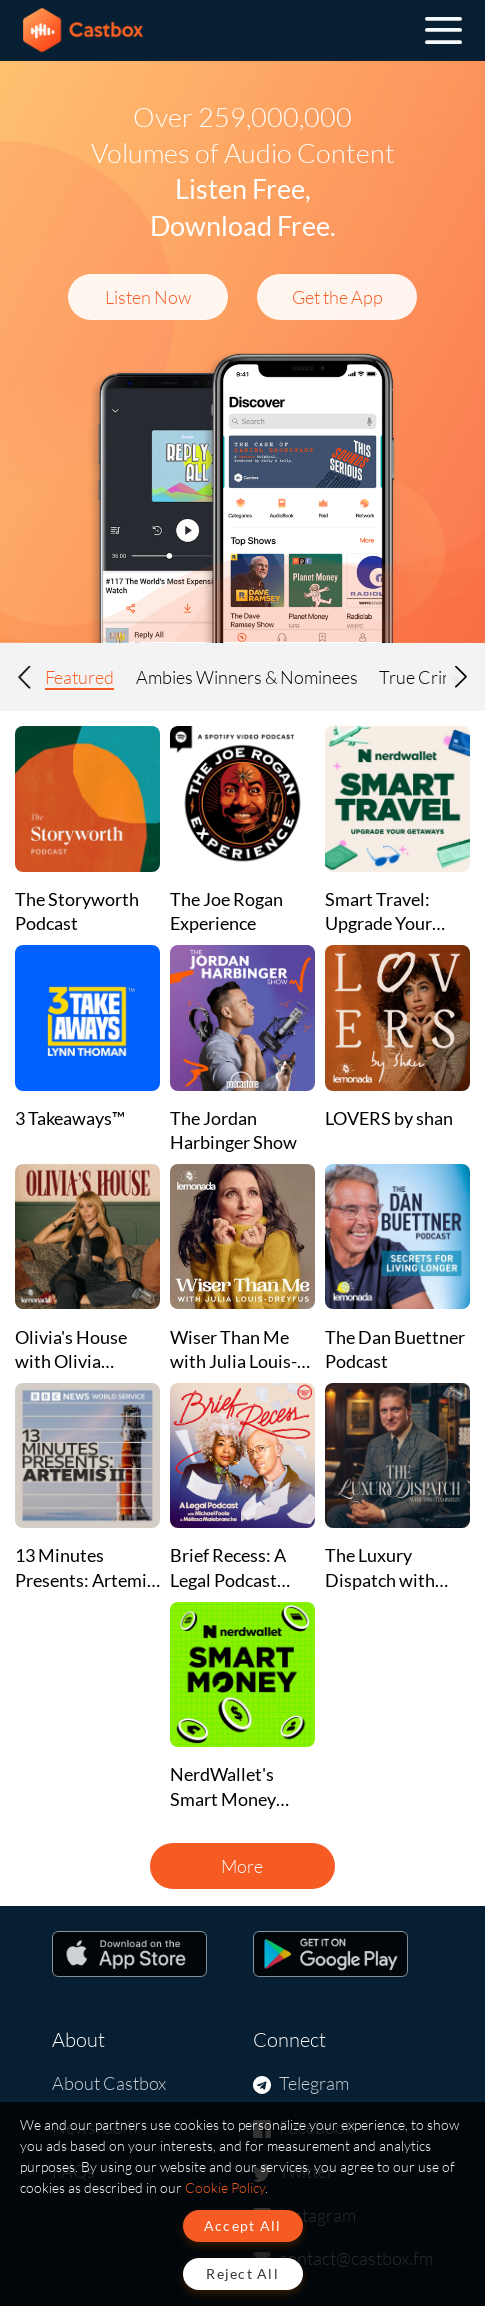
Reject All (242, 2273)
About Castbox (109, 2083)
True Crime (422, 677)
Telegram (314, 2083)
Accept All (243, 2225)
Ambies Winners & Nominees (247, 677)
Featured (79, 677)
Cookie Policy (225, 2187)
